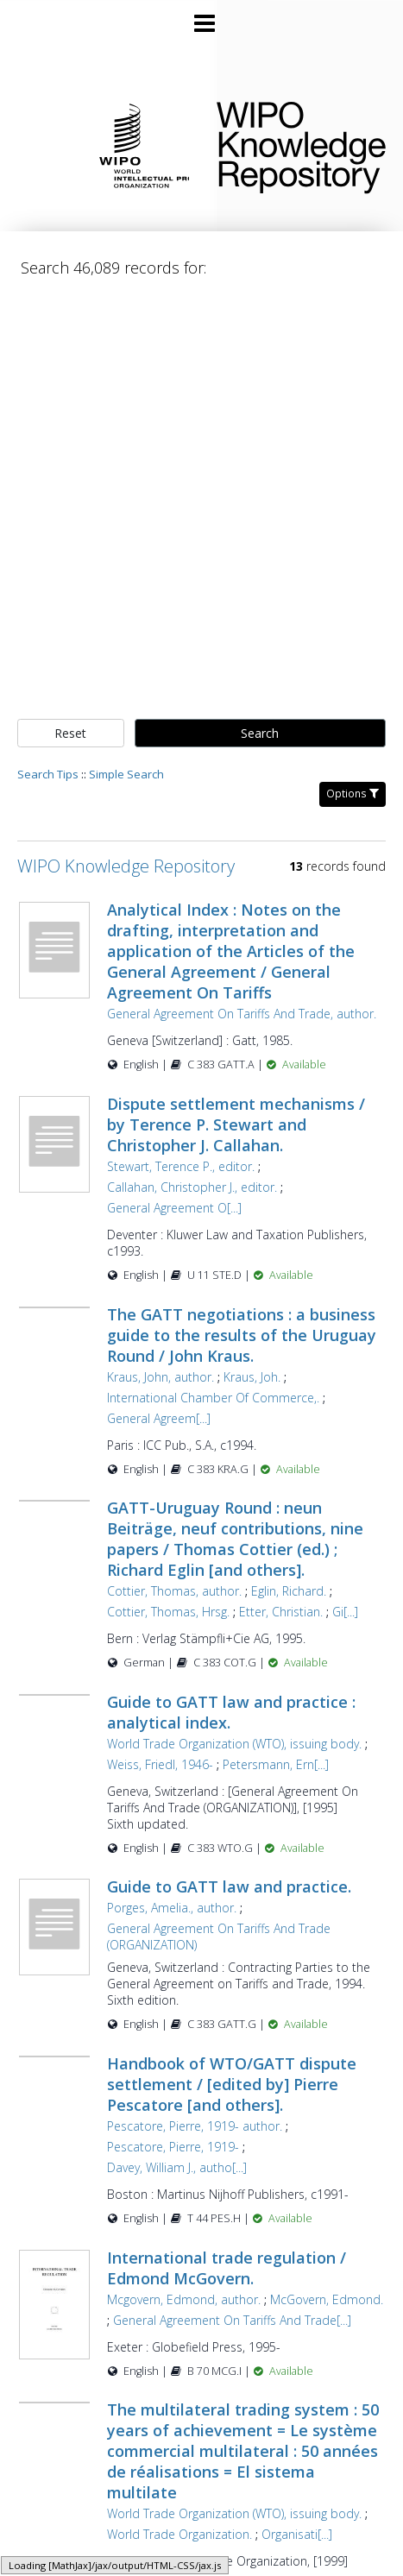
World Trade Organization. (179, 2534)
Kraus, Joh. (252, 1377)
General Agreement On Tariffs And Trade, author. (241, 1013)
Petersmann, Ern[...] (276, 1764)
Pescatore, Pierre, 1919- (173, 2146)
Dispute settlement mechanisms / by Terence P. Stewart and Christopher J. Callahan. (236, 1124)
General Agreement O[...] (174, 1208)
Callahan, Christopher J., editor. (192, 1187)
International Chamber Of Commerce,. (213, 1397)
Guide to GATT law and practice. (229, 1886)
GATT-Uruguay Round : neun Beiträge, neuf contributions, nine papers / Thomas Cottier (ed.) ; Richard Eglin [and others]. (235, 1538)
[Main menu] (202, 16)
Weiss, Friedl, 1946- (160, 1764)
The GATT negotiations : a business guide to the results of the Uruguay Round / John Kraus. (241, 1335)
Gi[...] (345, 1611)
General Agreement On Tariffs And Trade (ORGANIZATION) (219, 1936)
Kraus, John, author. (160, 1377)
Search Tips (48, 774)
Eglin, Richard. (288, 1591)
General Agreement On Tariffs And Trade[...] (232, 2320)
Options (352, 793)
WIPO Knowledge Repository (296, 144)
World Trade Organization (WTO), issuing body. (234, 1743)
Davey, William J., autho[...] (177, 2167)
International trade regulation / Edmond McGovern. (226, 2268)
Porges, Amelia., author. (171, 1907)
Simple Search (126, 774)
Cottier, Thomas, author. (174, 1591)
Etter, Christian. (281, 1611)
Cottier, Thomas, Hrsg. (168, 1611)
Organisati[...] (296, 2534)
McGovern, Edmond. (326, 2299)
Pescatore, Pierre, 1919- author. (194, 2126)
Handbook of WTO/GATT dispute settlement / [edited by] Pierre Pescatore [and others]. (231, 2084)
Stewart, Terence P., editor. (181, 1166)
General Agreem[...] (159, 1418)
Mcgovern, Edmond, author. (184, 2299)
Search (260, 733)
